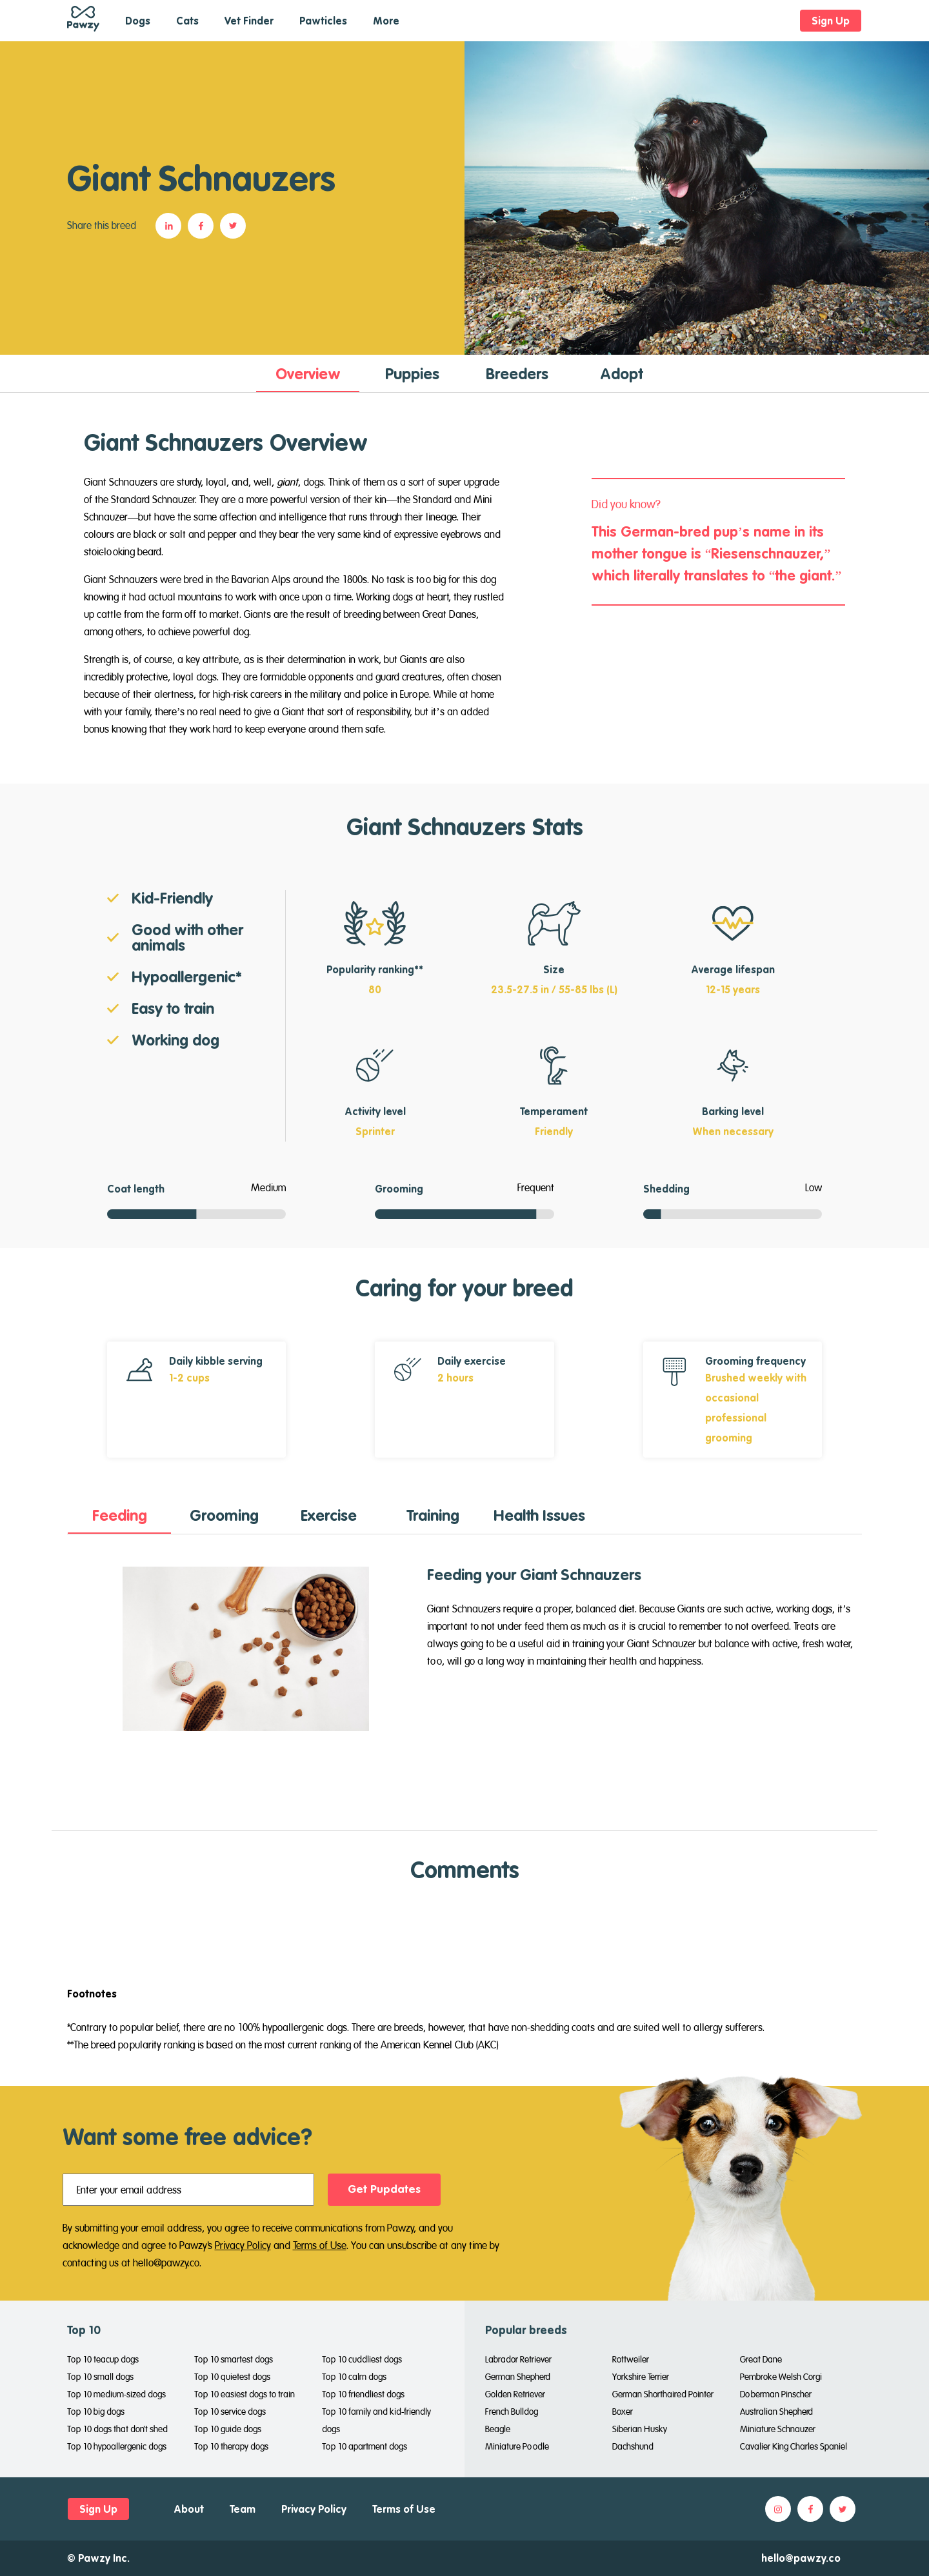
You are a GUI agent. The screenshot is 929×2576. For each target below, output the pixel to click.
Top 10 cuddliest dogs (362, 2359)
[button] (171, 226)
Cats (187, 20)
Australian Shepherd (776, 2411)
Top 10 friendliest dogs (363, 2394)
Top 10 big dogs (96, 2411)
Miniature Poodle (517, 2446)
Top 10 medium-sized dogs (116, 2394)
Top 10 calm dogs (354, 2377)
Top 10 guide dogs (227, 2429)
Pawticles (323, 20)
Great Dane (761, 2359)
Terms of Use (319, 2245)
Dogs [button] (137, 20)
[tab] (307, 373)
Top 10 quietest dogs (232, 2377)
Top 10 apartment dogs (364, 2446)
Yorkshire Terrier (640, 2377)
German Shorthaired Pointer (663, 2394)
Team (242, 2509)
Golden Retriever (515, 2394)
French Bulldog (511, 2411)
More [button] (386, 20)
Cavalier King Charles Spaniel (793, 2446)
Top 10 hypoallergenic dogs (116, 2446)
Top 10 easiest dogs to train (244, 2394)
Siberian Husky (639, 2429)
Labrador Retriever (518, 2359)
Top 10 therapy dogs (231, 2446)
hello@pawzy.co (801, 2558)
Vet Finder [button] (249, 20)
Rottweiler (630, 2359)
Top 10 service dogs (230, 2411)
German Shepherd (517, 2377)
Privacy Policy (243, 2245)
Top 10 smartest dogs (233, 2359)
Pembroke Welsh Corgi (781, 2377)
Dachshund (633, 2446)
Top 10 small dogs (100, 2377)
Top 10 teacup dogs (103, 2359)
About (189, 2509)
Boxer (622, 2411)
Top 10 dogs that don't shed (117, 2429)
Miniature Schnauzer (777, 2429)
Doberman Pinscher (776, 2394)
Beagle (497, 2429)
